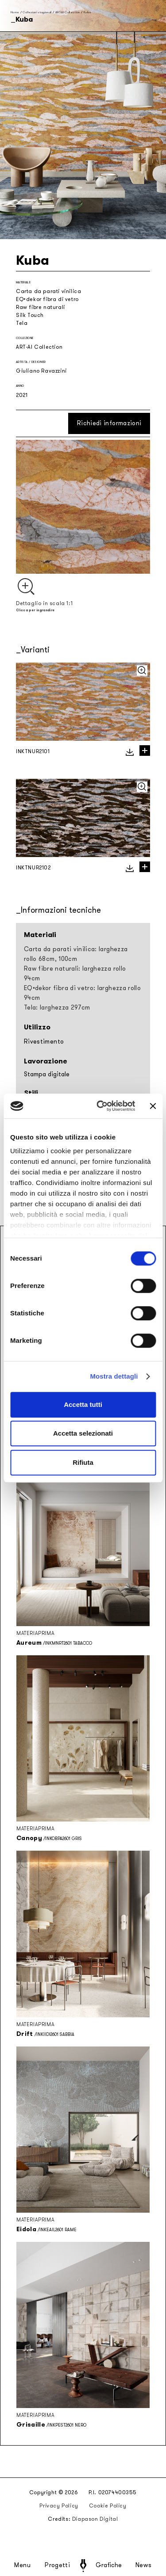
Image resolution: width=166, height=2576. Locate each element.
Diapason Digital (95, 2519)
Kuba (87, 12)
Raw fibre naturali (40, 307)
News (143, 2565)
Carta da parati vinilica (48, 291)
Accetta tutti (83, 1404)
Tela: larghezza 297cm (57, 1007)
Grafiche (109, 2565)
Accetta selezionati (83, 1433)
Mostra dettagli (114, 1376)
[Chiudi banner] (153, 1106)
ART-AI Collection (67, 12)
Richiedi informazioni (109, 423)
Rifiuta (83, 1462)
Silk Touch (30, 315)
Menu (22, 2565)
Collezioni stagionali (37, 12)
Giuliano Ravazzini (41, 370)
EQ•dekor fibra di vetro (47, 299)
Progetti (57, 2565)
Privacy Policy (58, 2505)
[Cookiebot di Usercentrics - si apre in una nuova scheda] (100, 1106)
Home (15, 12)
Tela (21, 323)
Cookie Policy (108, 2505)
